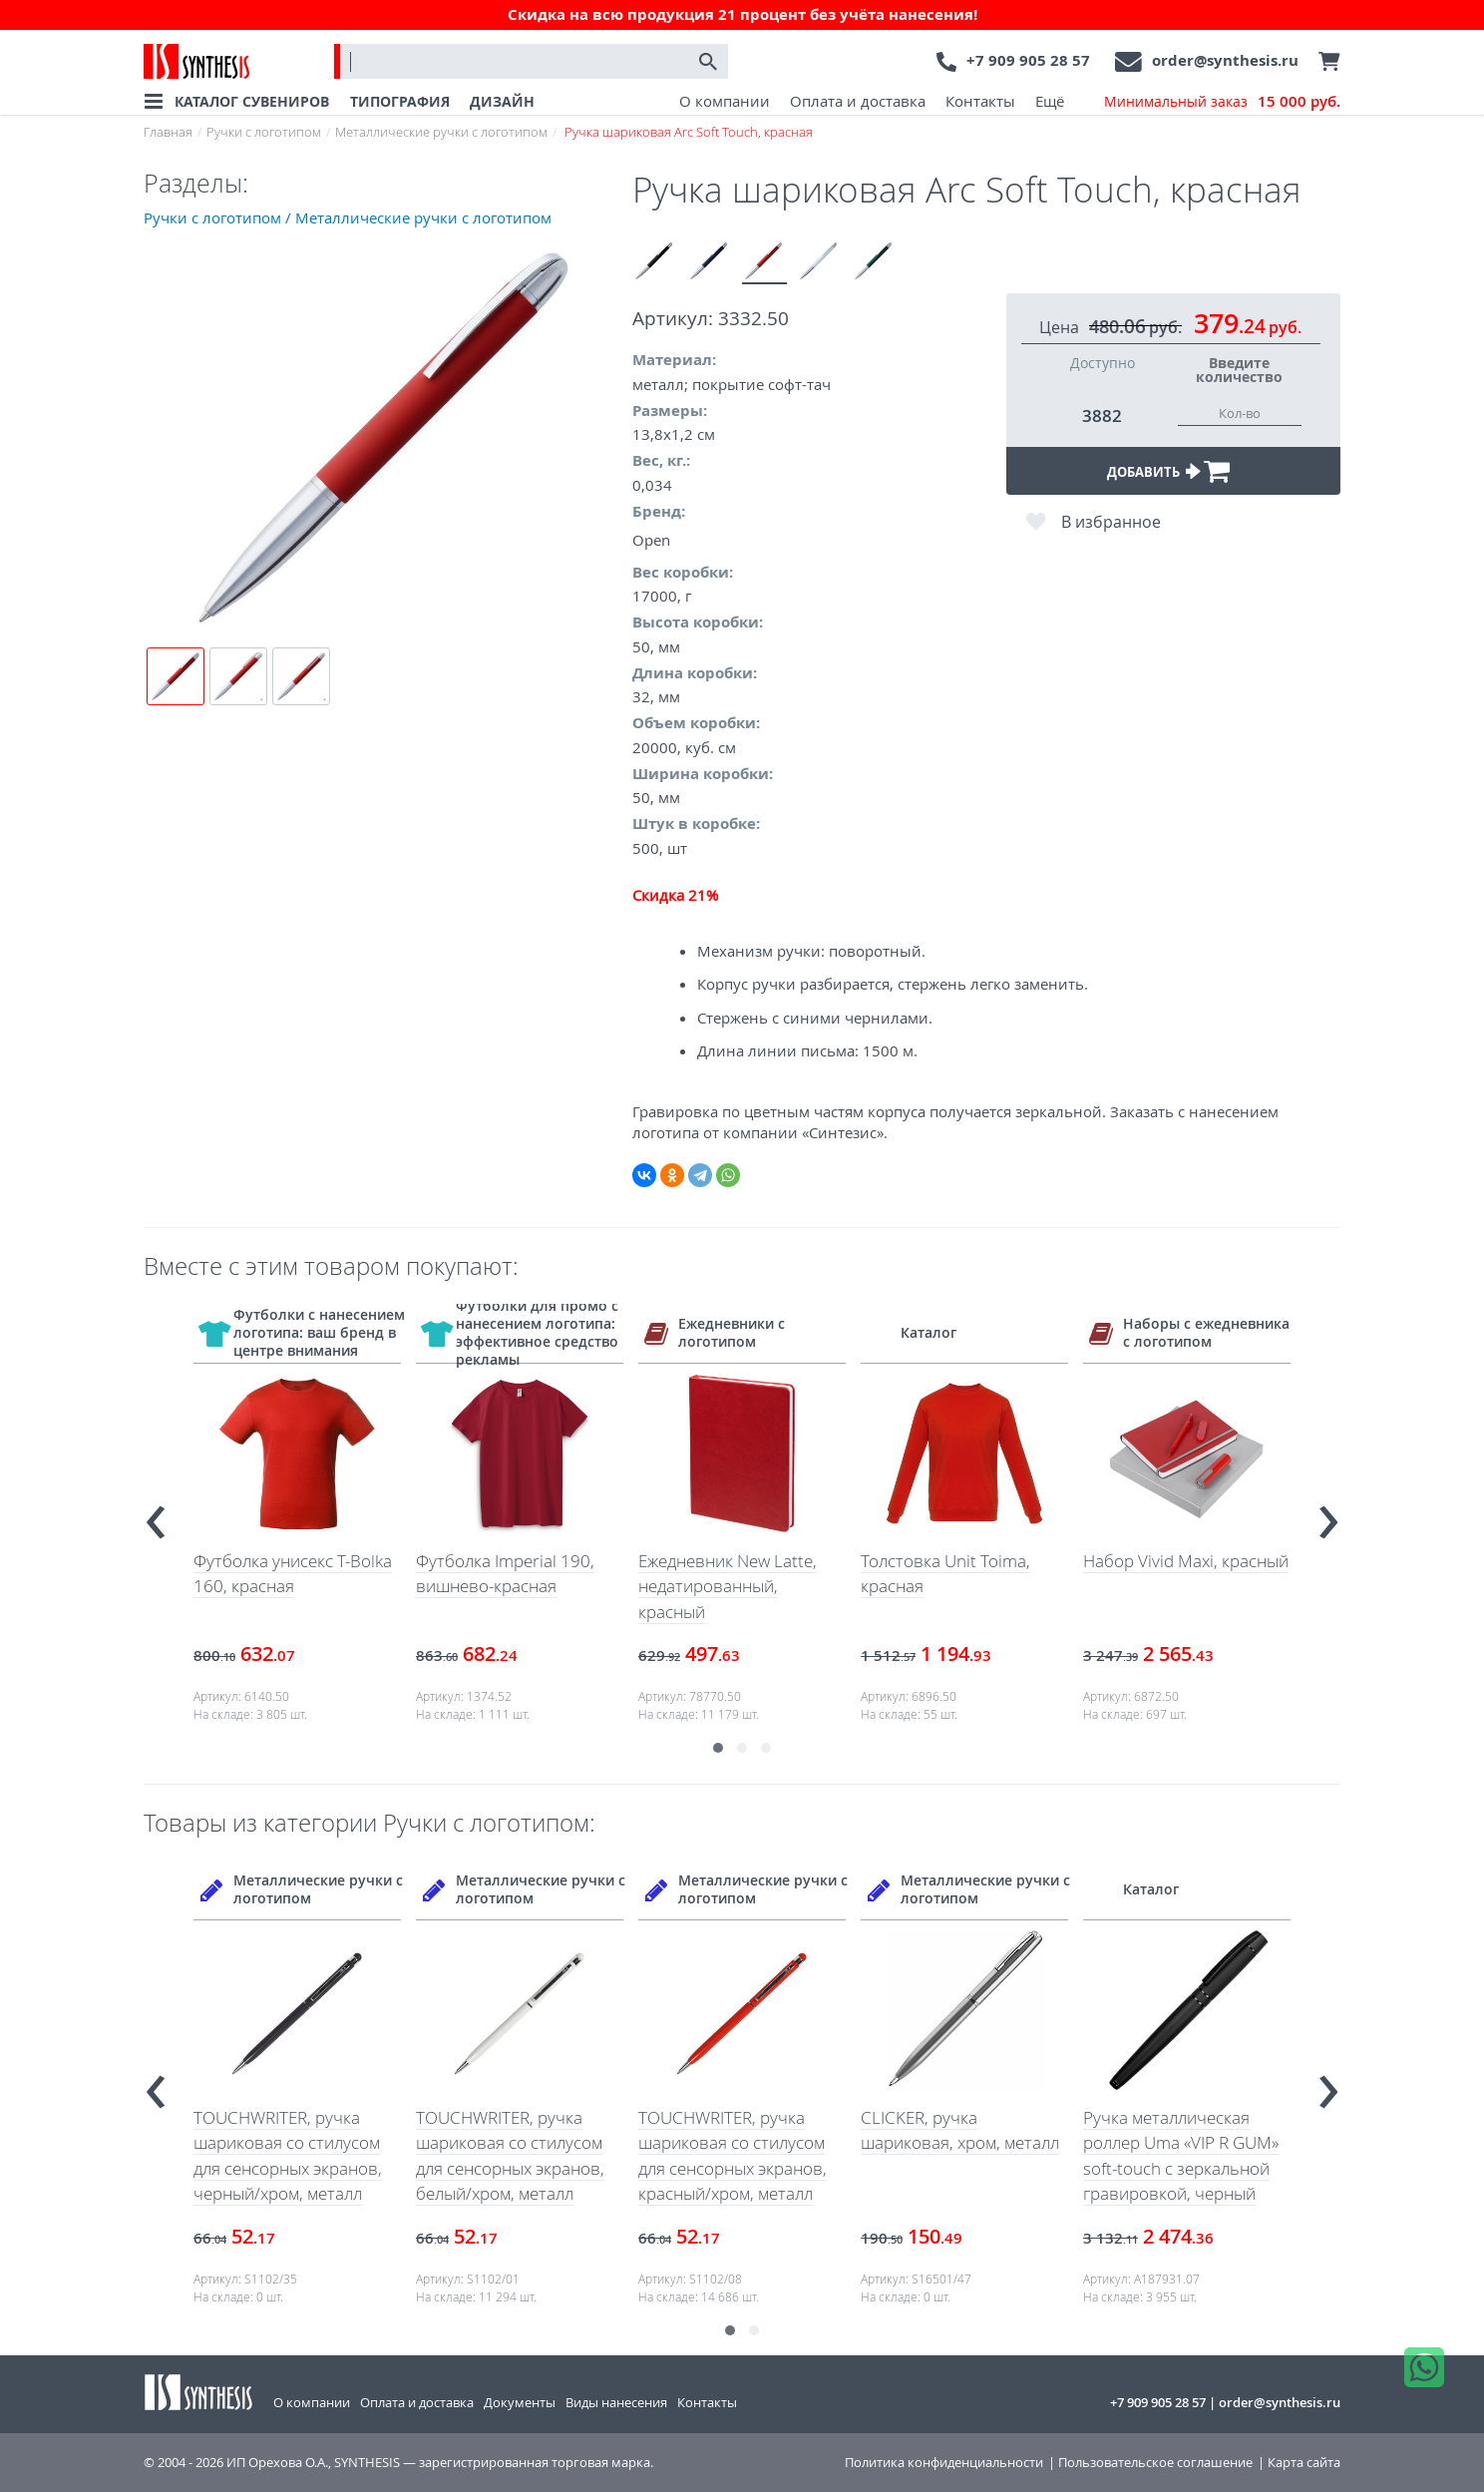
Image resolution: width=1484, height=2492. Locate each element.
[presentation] (156, 1514)
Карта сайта (1304, 2462)
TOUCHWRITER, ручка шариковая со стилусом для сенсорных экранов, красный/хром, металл (732, 2156)
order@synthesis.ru (1225, 60)
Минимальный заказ (1222, 102)
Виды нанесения (616, 2402)
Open (651, 540)
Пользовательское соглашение (1155, 2462)
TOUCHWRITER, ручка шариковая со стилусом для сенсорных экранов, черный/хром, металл (287, 2156)
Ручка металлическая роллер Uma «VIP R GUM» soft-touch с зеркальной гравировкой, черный (1181, 2156)
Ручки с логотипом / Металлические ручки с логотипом (348, 217)
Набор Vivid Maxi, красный (1186, 1560)
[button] (718, 1748)
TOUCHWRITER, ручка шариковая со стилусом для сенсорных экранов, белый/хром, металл (510, 2156)
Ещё (1049, 101)
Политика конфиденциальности (944, 2462)
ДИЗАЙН (502, 101)
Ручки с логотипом (263, 132)
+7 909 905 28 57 (1028, 60)
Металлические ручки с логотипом (441, 132)
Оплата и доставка (858, 101)
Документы (520, 2402)
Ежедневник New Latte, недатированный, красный (727, 1586)
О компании (724, 101)
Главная (168, 132)
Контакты (980, 101)
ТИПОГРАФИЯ (400, 101)
